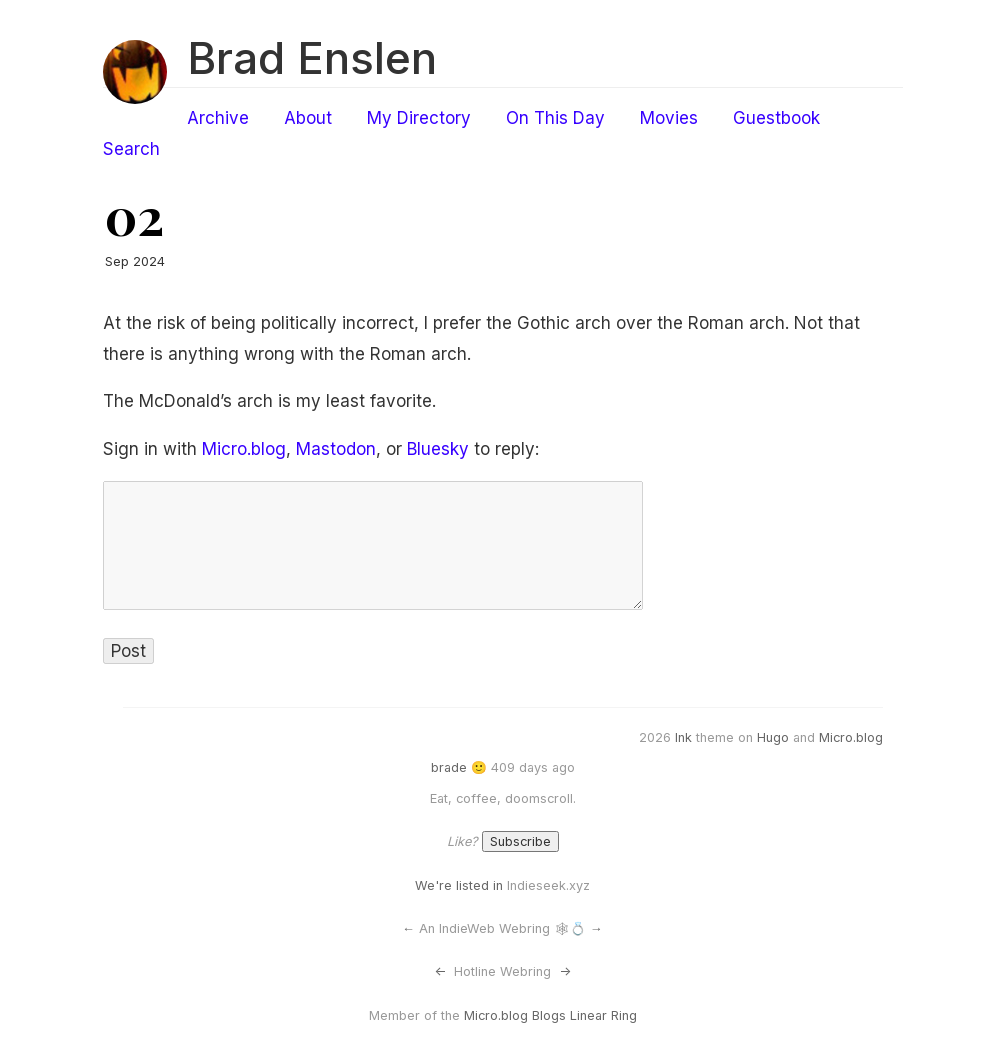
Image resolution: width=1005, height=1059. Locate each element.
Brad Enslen (312, 58)
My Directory (419, 118)
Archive (218, 118)
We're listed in (459, 885)
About (308, 118)
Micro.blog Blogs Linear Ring (550, 1015)
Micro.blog (244, 449)
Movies (669, 118)
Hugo (773, 737)
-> (565, 971)
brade (449, 767)
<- (440, 971)
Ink (683, 737)
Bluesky (438, 449)
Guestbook (776, 118)
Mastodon (336, 449)
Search (131, 149)
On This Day (555, 118)
